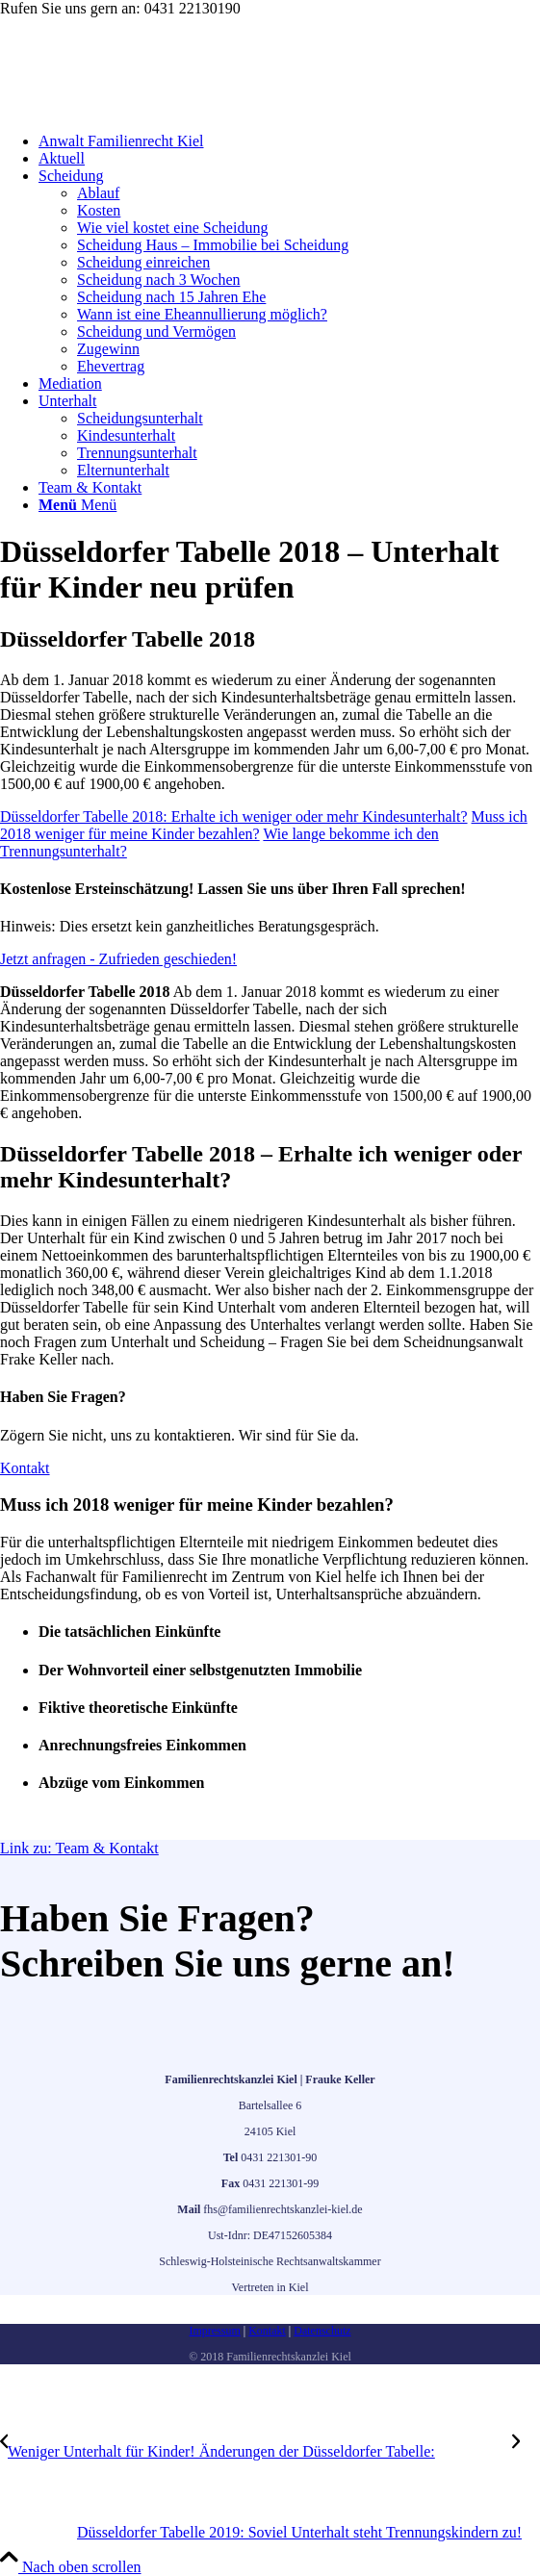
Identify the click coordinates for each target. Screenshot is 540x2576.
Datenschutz (322, 2330)
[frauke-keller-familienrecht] (144, 108)
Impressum (214, 2330)
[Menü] (77, 505)
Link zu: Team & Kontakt (79, 1848)
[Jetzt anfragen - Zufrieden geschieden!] (118, 959)
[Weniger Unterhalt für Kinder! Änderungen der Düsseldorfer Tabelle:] (256, 2451)
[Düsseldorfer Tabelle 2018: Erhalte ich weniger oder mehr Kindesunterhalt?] (234, 816)
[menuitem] (289, 141)
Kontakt (267, 2330)
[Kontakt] (25, 1468)
